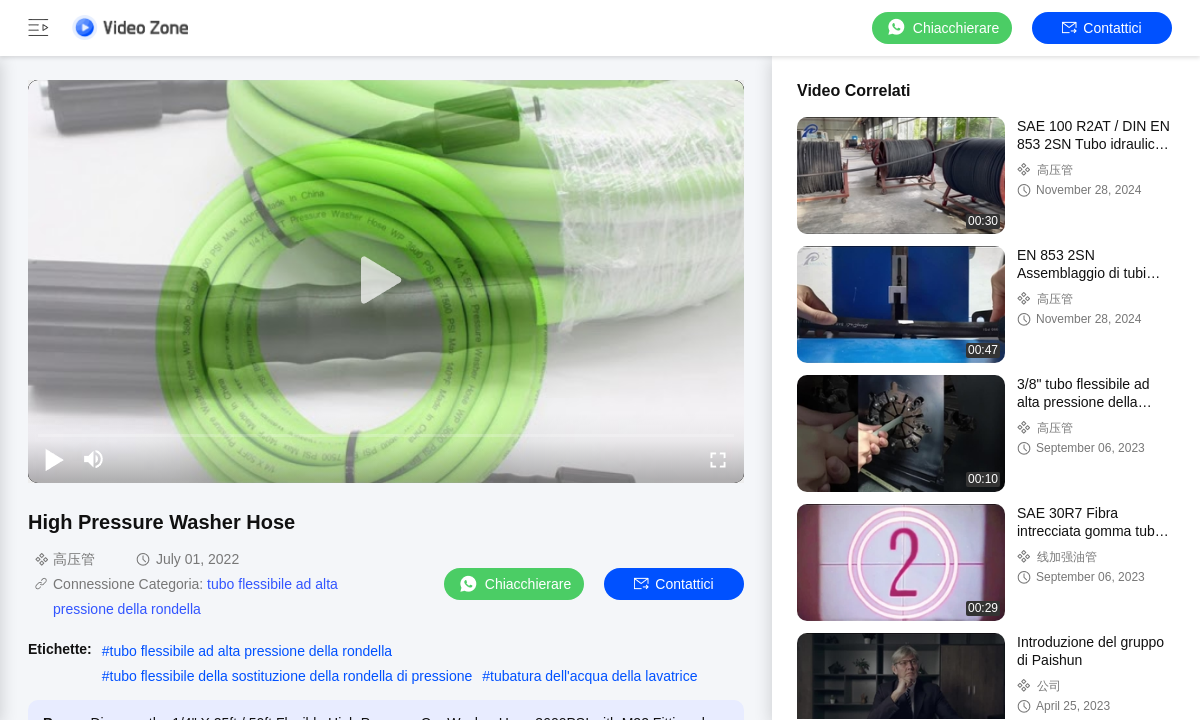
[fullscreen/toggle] (718, 459)
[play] (386, 281)
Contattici (1101, 28)
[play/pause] (54, 459)
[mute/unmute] (94, 459)
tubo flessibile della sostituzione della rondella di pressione (291, 676)
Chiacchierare (942, 27)
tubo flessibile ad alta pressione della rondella (251, 651)
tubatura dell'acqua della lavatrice (593, 676)
